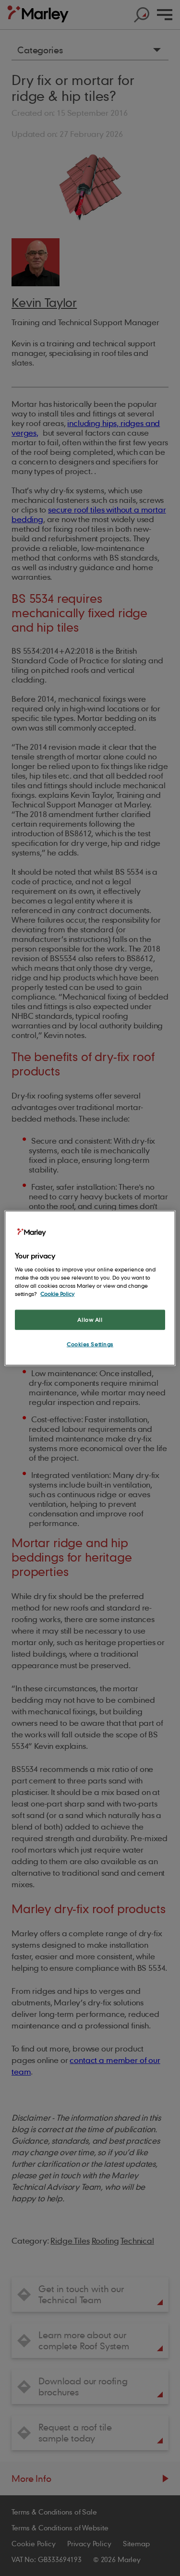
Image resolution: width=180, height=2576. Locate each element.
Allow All (89, 1319)
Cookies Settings (90, 1344)
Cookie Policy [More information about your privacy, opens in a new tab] (57, 1293)
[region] (89, 1288)
